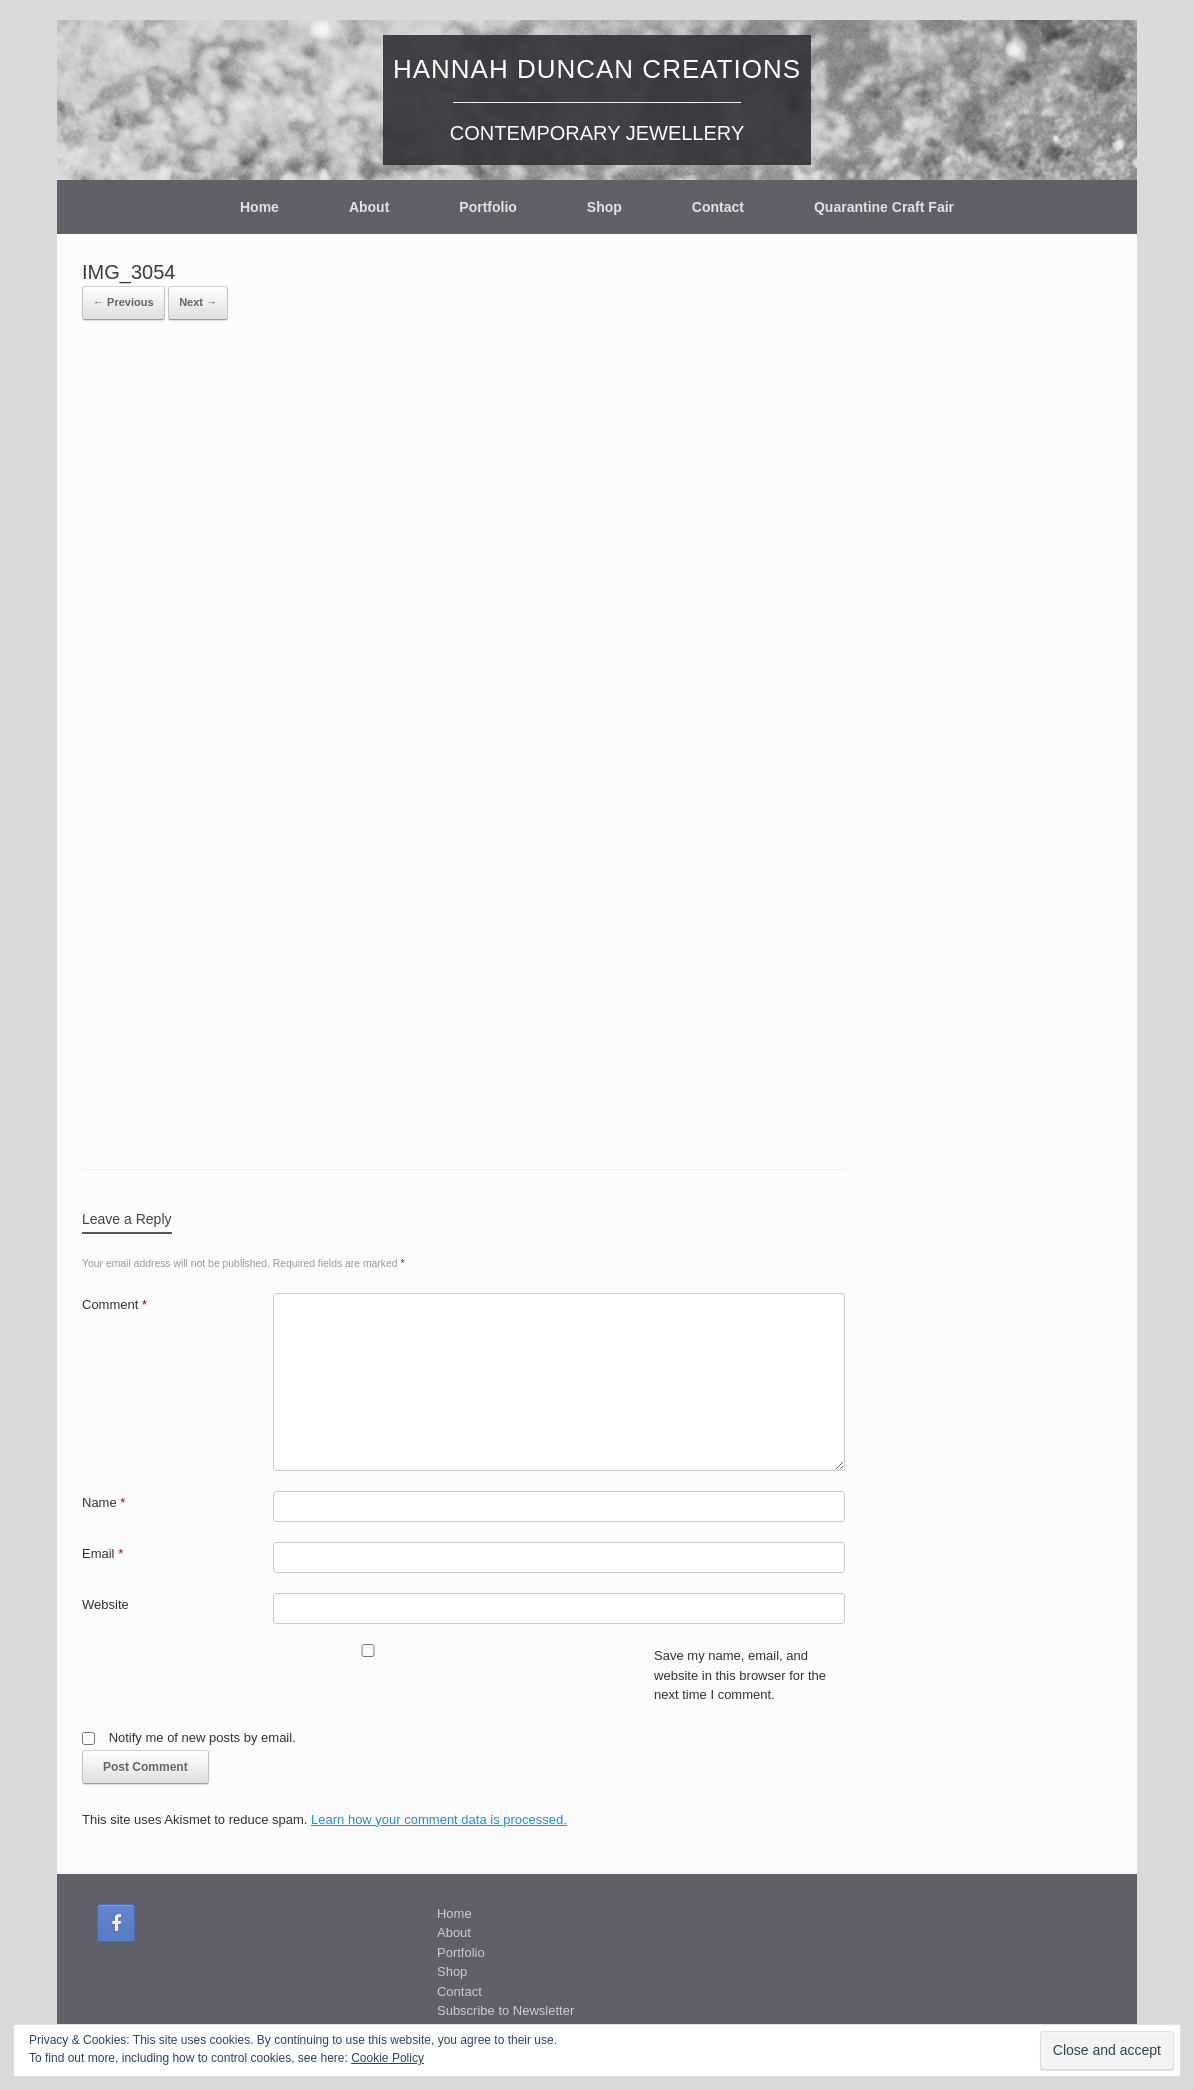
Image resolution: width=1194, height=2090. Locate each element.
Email (102, 1553)
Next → (198, 302)
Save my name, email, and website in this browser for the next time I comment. (740, 1675)
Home (259, 207)
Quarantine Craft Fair (884, 207)
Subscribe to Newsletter (505, 2010)
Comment (114, 1304)
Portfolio (488, 207)
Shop (604, 207)
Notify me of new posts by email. (202, 1737)
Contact (718, 207)
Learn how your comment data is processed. (439, 1819)
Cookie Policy (387, 2058)
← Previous (123, 302)
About (369, 207)
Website (105, 1604)
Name (103, 1502)
